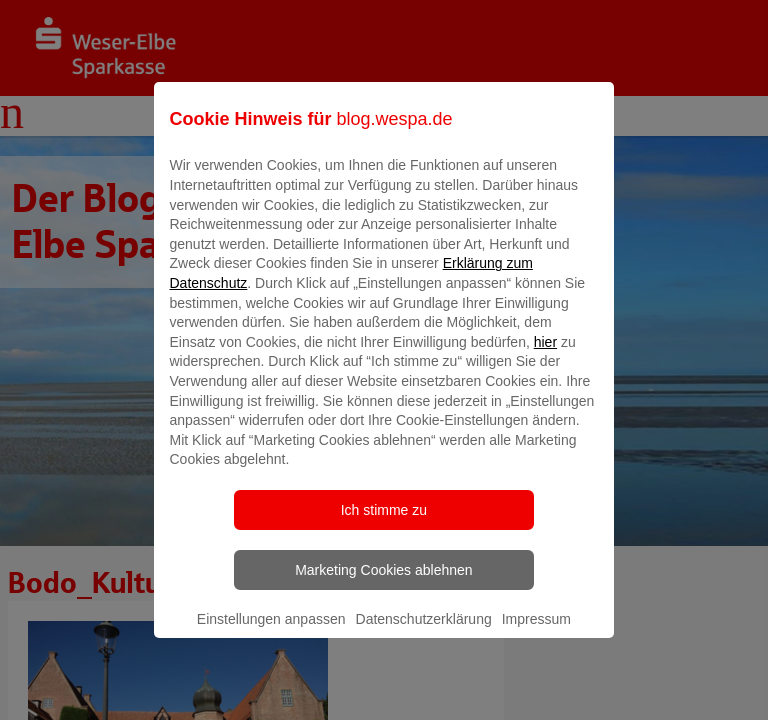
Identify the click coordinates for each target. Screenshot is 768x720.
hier (545, 356)
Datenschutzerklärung (424, 633)
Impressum (536, 633)
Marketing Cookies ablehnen (383, 584)
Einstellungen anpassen (271, 633)
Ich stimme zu (384, 524)
